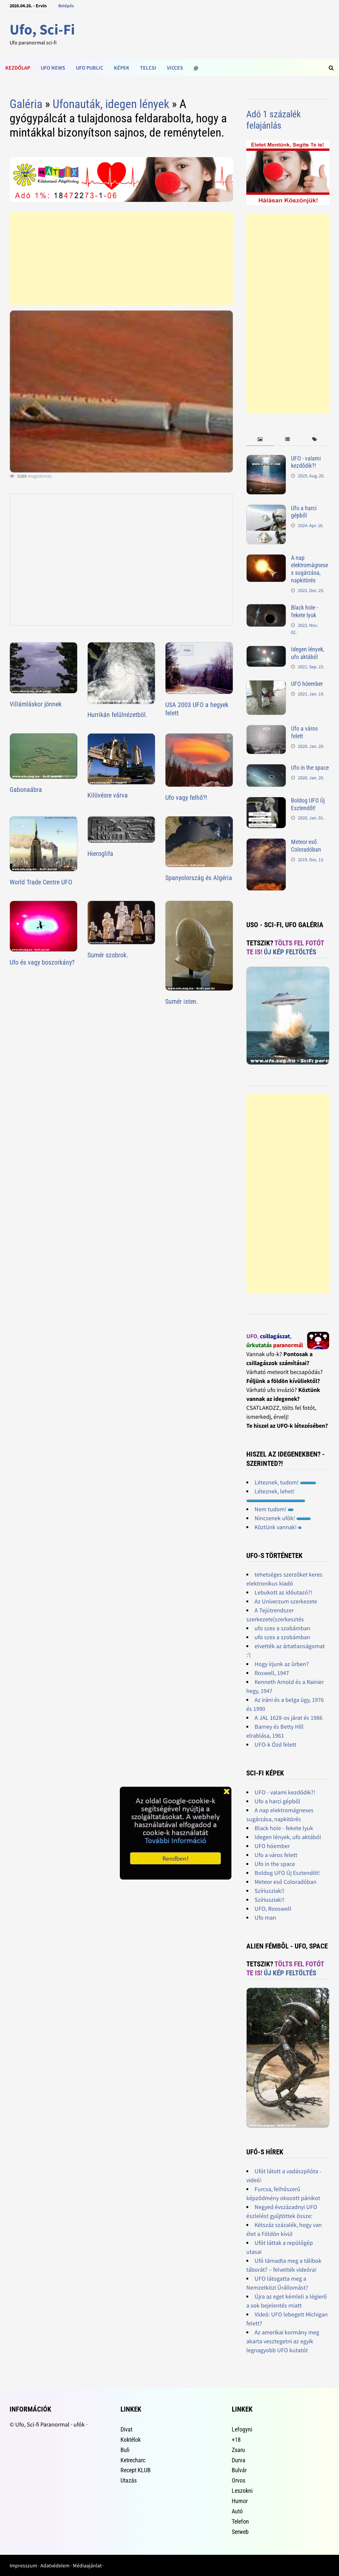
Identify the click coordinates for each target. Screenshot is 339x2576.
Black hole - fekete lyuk (304, 611)
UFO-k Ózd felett (275, 1744)
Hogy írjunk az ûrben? (282, 1664)
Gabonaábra (26, 790)
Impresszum (23, 2565)
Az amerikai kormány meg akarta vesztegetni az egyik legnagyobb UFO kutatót (282, 2341)
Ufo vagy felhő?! (186, 798)
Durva (238, 2460)
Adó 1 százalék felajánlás (273, 120)
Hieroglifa (100, 854)
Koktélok (131, 2439)
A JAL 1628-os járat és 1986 (288, 1717)
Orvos (238, 2480)
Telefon (240, 2521)
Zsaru (238, 2449)
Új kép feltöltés (290, 952)
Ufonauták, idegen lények (111, 104)
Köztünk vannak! (278, 1527)
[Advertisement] (121, 258)
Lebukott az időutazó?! (283, 1592)
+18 (236, 2439)
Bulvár (239, 2470)
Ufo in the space (310, 767)
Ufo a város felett (276, 1855)
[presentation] (260, 439)
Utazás (129, 2480)
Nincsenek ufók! (283, 1518)
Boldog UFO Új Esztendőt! (308, 804)
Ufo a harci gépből (303, 512)
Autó (237, 2511)
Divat (126, 2429)
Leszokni (242, 2490)
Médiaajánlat (87, 2565)
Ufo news (53, 67)
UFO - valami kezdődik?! (306, 462)
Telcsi (148, 67)
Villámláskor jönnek (36, 704)
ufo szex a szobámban (282, 1628)
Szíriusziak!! (269, 1890)
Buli (125, 2449)
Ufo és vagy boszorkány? (42, 962)
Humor (240, 2500)
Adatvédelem (55, 2565)
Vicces (175, 67)
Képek (121, 67)
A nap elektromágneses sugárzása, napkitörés (309, 569)
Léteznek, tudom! (285, 1482)
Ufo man (265, 1917)
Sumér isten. (181, 1001)
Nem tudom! (274, 1509)
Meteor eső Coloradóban (306, 845)
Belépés (66, 6)
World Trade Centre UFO (41, 882)
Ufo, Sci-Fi (42, 29)
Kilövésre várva (107, 795)
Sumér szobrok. (107, 955)
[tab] (260, 439)
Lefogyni (242, 2429)
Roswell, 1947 (272, 1673)
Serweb (240, 2531)
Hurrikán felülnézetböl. (117, 715)
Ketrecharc (133, 2460)
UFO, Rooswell (273, 1908)
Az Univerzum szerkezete (286, 1601)
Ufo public (89, 67)
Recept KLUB (136, 2470)
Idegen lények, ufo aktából (307, 653)
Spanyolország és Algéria (198, 878)
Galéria (26, 104)
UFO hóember (307, 683)
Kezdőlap (17, 67)
